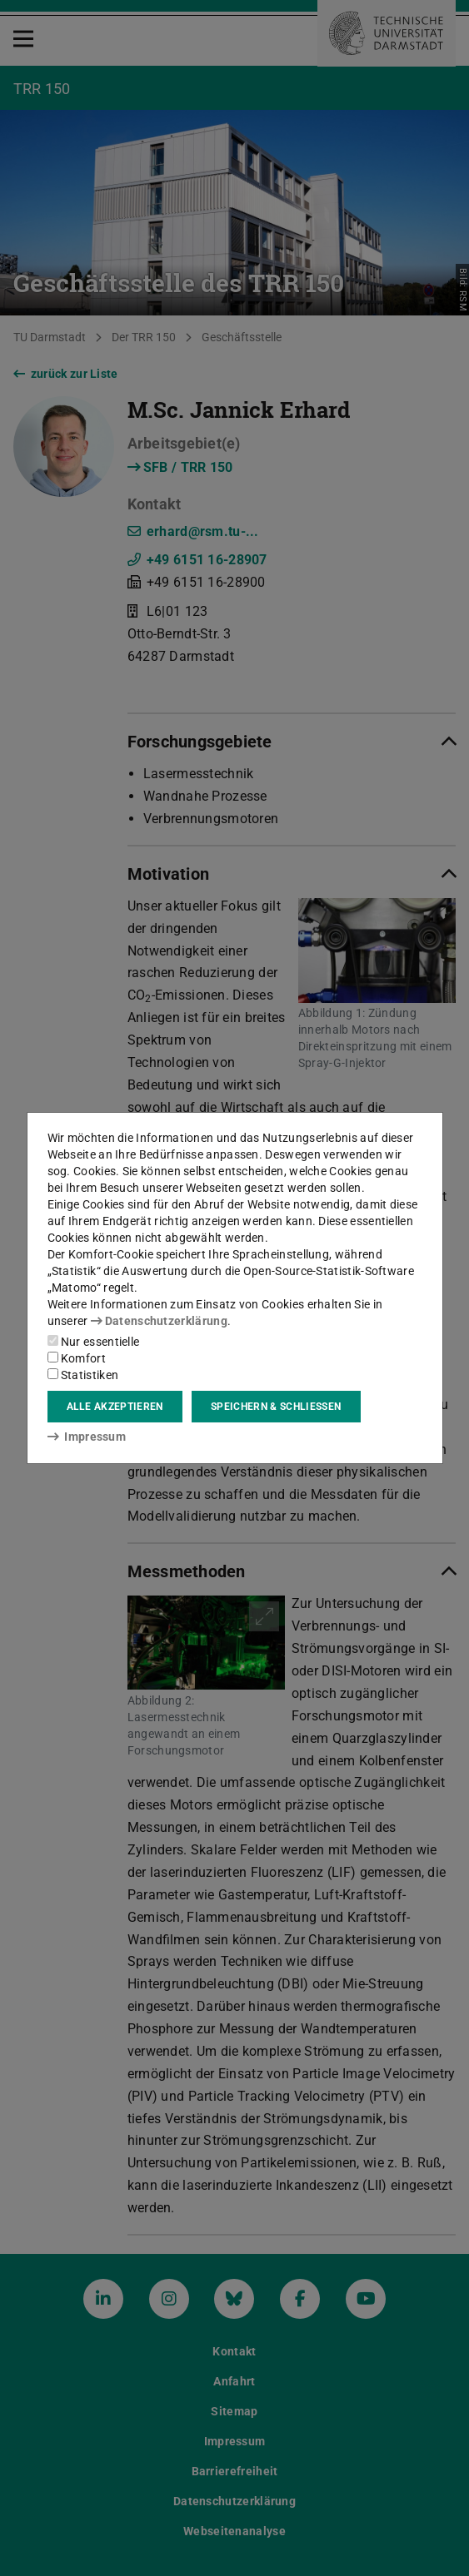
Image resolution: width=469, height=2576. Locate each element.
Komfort (76, 1358)
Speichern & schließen (276, 1406)
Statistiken (83, 1375)
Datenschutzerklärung (159, 1321)
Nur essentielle (93, 1341)
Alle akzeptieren (115, 1406)
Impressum (87, 1436)
